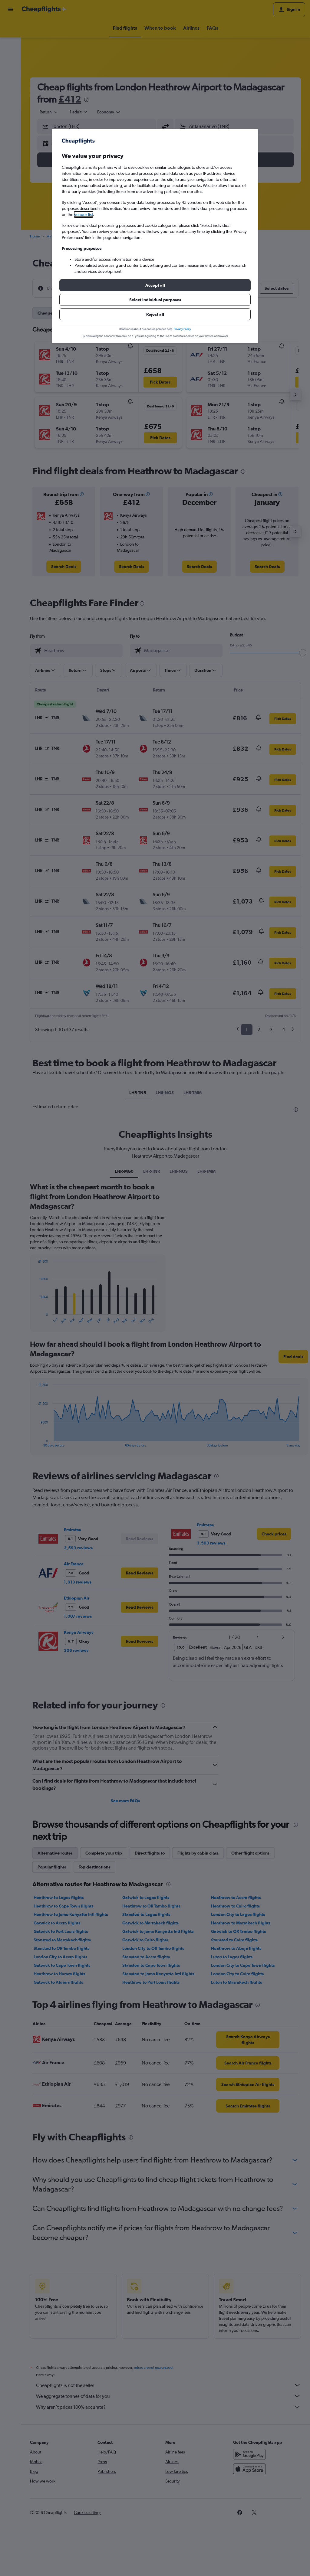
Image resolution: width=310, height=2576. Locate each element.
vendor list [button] (83, 214)
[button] (155, 285)
